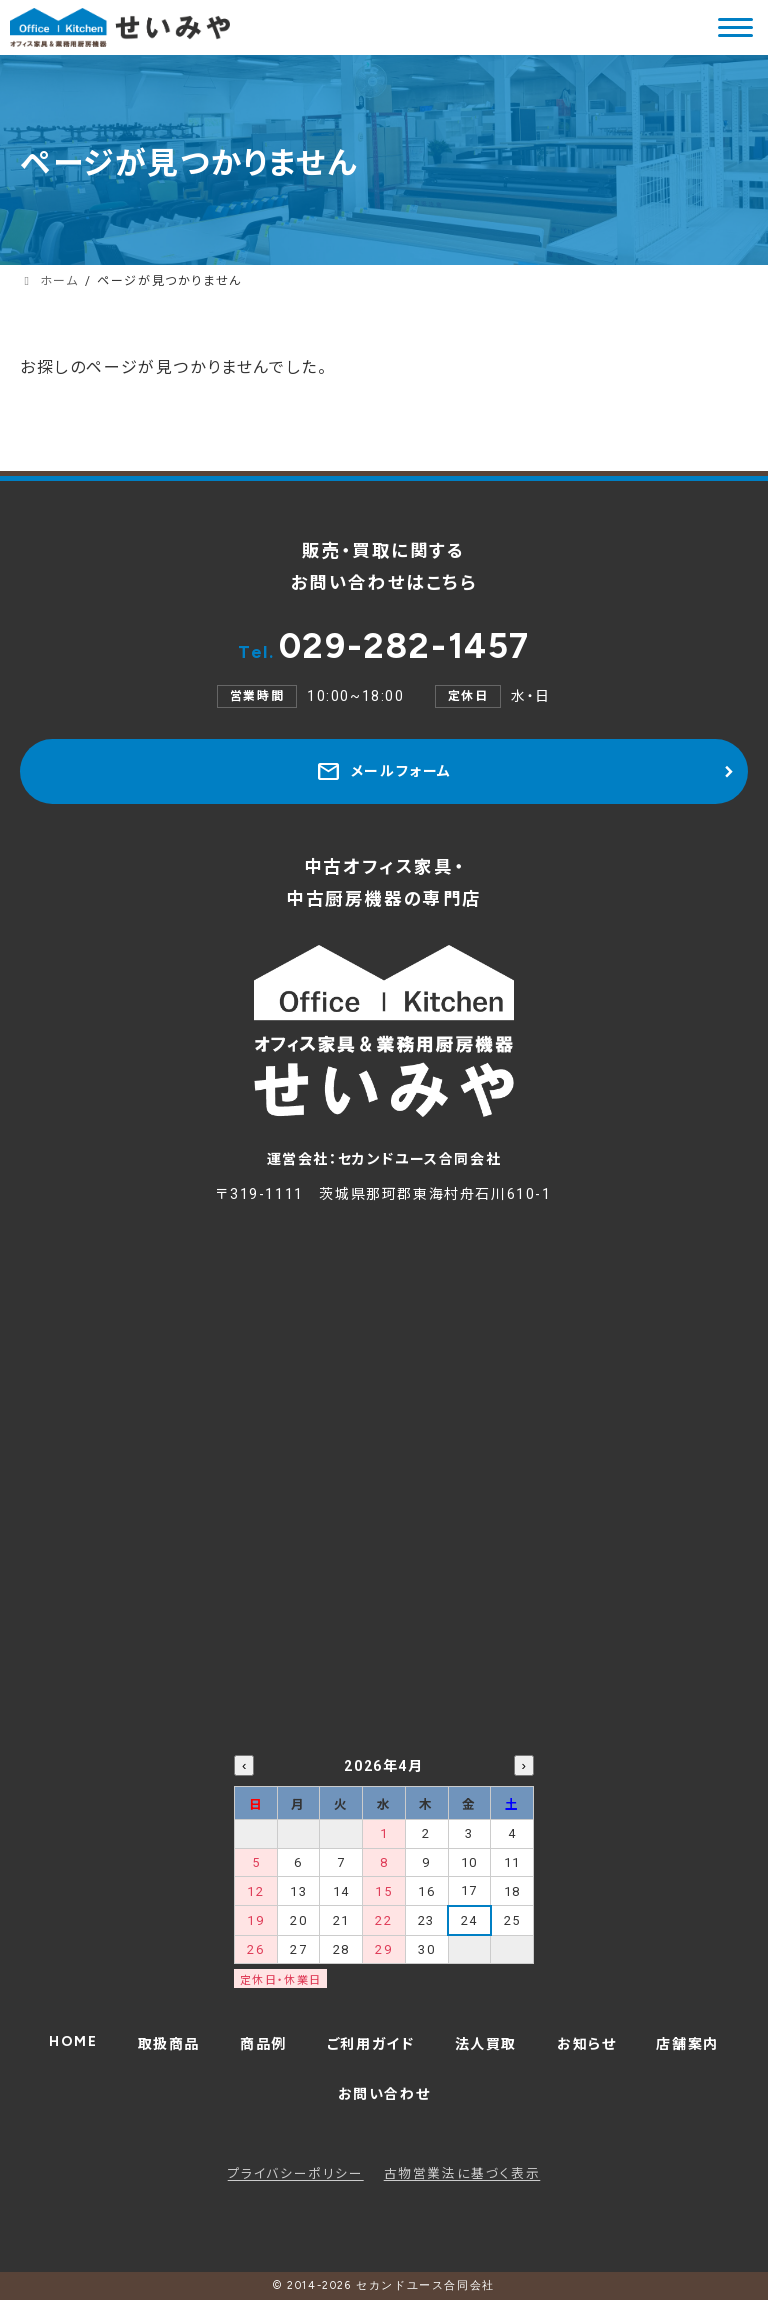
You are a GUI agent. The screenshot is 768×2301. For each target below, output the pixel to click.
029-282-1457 (384, 646)
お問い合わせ (384, 2094)
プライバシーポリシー (296, 2173)
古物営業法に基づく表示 (462, 2173)
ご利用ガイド (371, 2044)
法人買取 (486, 2044)
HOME (73, 2041)
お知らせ (586, 2044)
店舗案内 (687, 2044)
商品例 (263, 2044)
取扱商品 (169, 2044)
